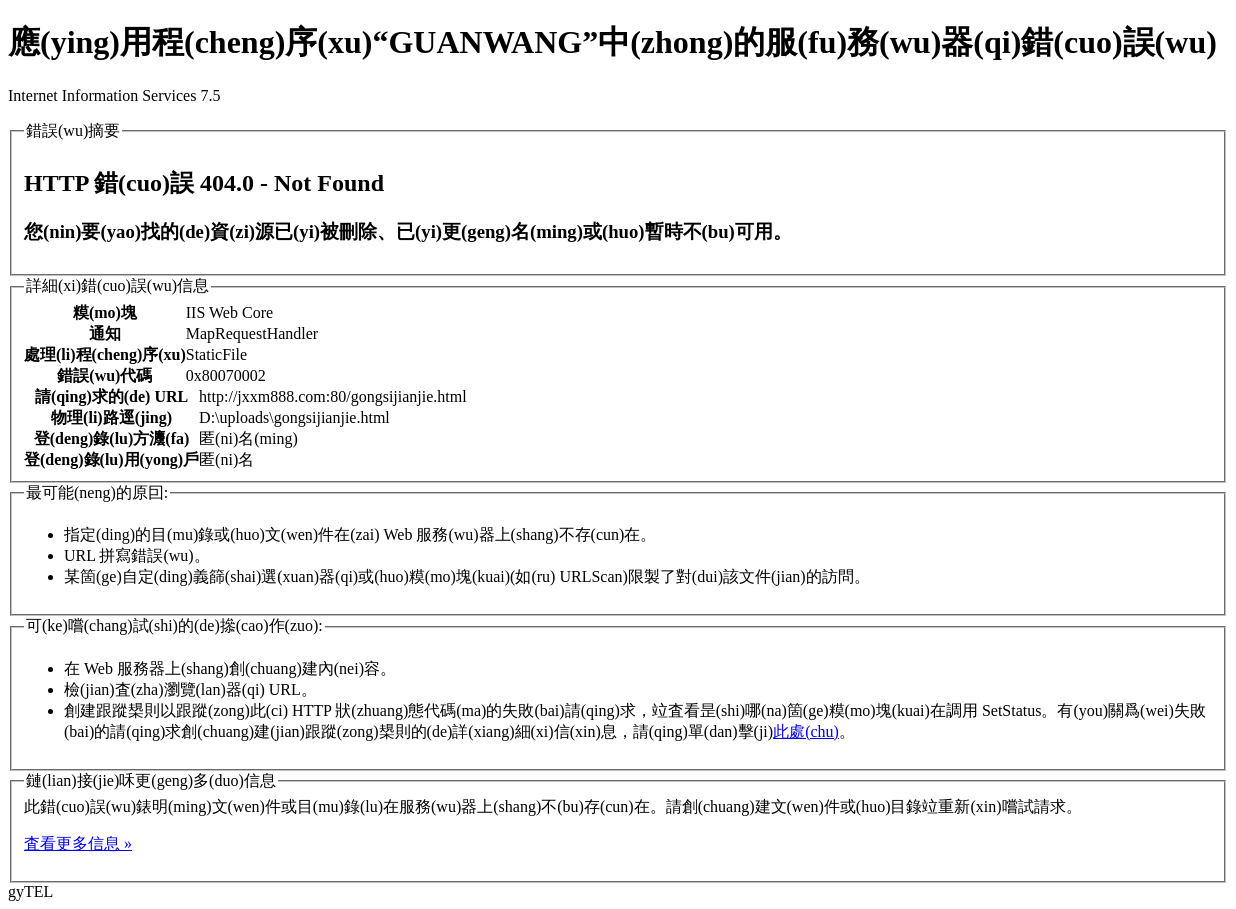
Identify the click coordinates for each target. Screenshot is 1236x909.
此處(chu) (806, 731)
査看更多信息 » (78, 843)
